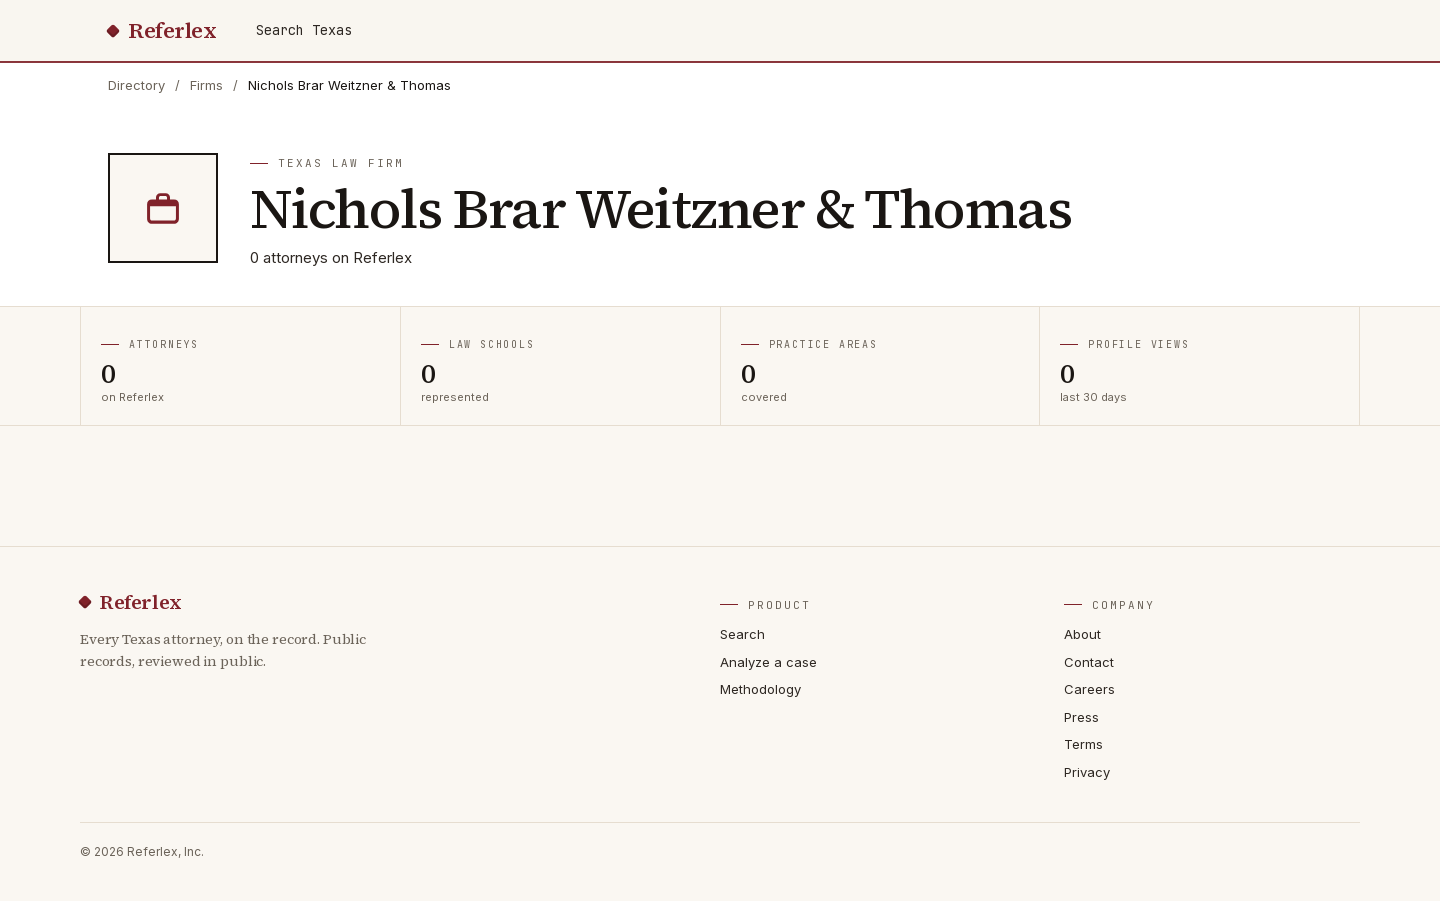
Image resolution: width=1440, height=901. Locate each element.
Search (742, 634)
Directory (136, 85)
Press (1081, 717)
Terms (1083, 744)
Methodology (760, 689)
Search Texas (304, 30)
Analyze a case (768, 662)
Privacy (1087, 772)
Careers (1089, 689)
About (1082, 634)
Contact (1089, 662)
